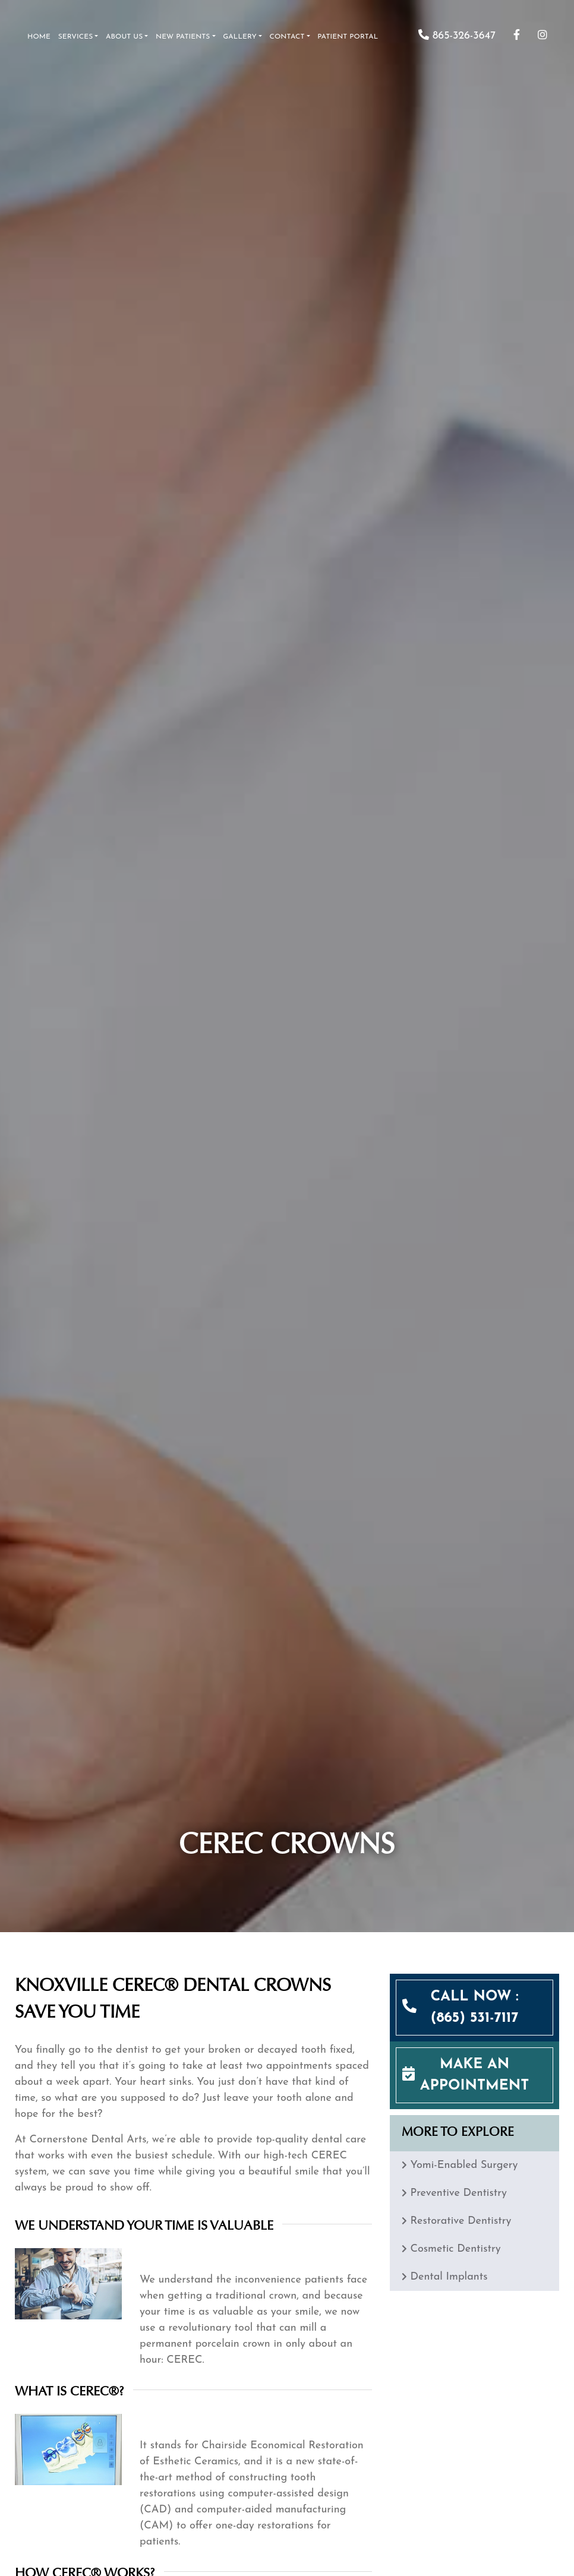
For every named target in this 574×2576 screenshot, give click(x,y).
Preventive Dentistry (458, 2193)
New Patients (183, 37)
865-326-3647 (457, 36)
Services (75, 37)
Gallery (240, 37)
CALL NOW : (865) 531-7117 (474, 2007)
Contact (287, 37)
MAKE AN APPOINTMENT (474, 2075)
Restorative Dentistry (460, 2221)
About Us (124, 37)
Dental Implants (448, 2277)
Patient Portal (347, 37)
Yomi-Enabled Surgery (464, 2165)
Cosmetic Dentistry (455, 2249)
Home (39, 37)
